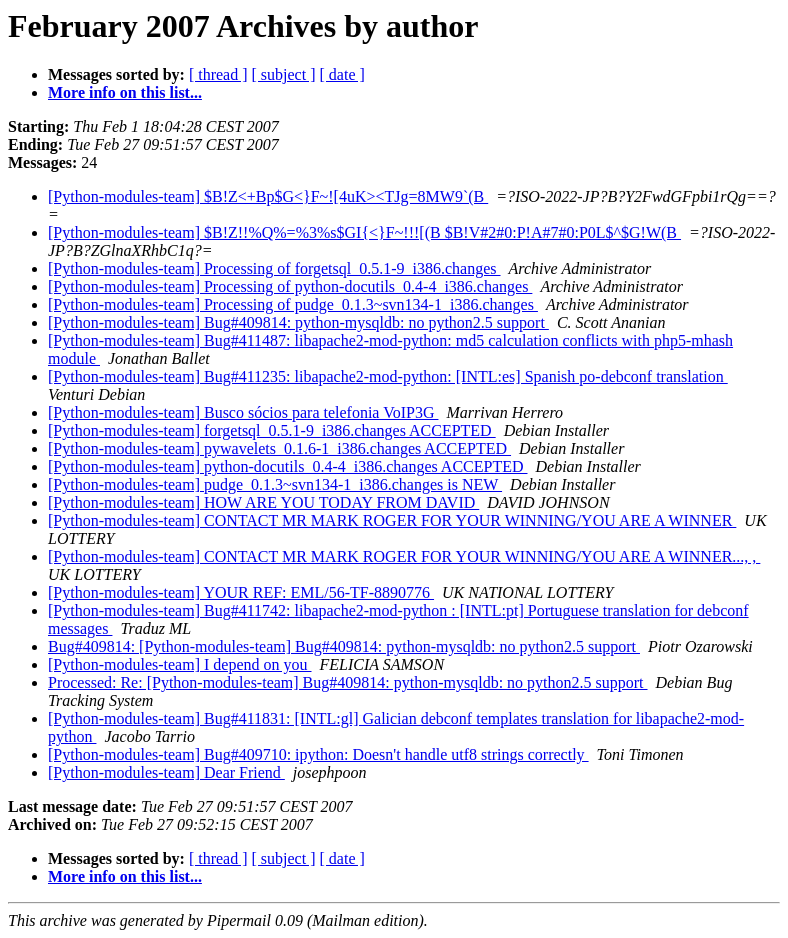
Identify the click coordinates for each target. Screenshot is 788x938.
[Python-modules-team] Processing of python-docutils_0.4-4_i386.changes (290, 286)
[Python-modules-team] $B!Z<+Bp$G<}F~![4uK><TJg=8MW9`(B (268, 196)
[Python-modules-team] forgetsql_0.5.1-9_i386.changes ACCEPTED (272, 430)
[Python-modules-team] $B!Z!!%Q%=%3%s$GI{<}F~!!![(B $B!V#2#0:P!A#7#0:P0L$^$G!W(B (364, 232)
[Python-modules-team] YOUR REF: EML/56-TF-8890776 (241, 592)
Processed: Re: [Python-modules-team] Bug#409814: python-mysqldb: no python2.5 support (348, 682)
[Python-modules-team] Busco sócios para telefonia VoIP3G (243, 412)
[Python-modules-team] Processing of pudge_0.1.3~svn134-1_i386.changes (293, 304)
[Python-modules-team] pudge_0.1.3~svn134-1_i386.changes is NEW (275, 484)
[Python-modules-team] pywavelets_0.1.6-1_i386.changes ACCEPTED (279, 448)
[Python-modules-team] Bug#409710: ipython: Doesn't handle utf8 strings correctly (318, 754)
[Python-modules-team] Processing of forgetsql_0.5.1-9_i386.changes (274, 268)
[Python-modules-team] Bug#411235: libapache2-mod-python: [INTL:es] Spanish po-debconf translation (388, 376)
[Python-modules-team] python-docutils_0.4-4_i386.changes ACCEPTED (288, 466)
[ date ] (342, 74)
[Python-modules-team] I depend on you (180, 664)
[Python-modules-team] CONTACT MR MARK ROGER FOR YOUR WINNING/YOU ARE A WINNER (392, 520)
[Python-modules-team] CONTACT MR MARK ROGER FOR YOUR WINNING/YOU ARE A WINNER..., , (404, 556)
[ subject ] (284, 74)
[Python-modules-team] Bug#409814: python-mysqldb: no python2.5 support (298, 322)
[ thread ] (218, 74)
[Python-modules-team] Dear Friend (166, 772)
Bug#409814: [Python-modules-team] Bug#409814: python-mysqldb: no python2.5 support (344, 646)
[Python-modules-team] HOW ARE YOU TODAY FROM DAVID (263, 502)
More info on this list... (125, 92)
